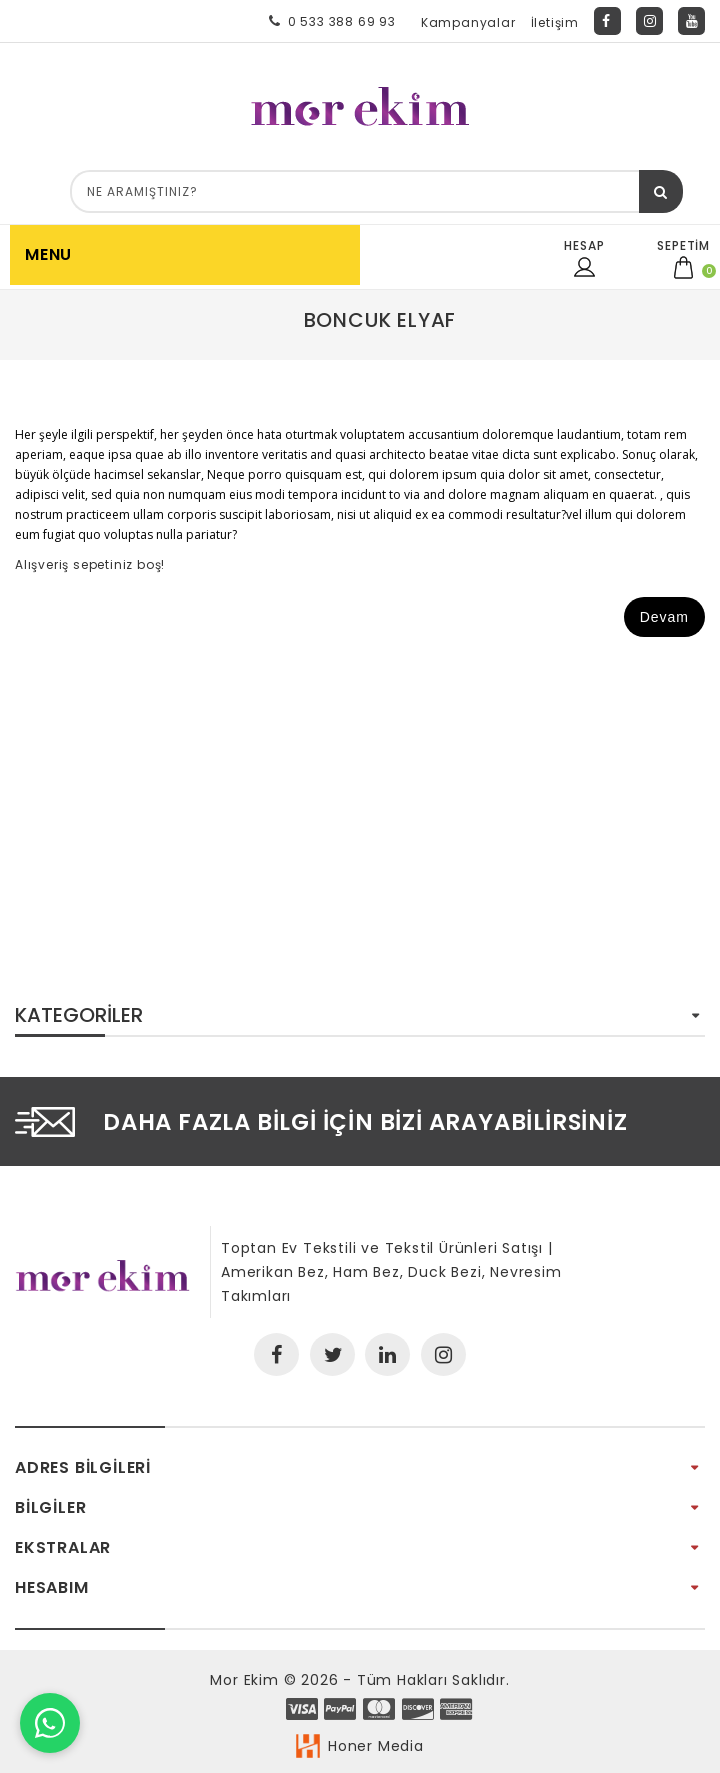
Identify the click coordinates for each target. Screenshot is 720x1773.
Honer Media (376, 1746)
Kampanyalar (468, 22)
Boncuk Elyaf (380, 320)
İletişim (555, 22)
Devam (664, 617)
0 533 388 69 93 (328, 21)
